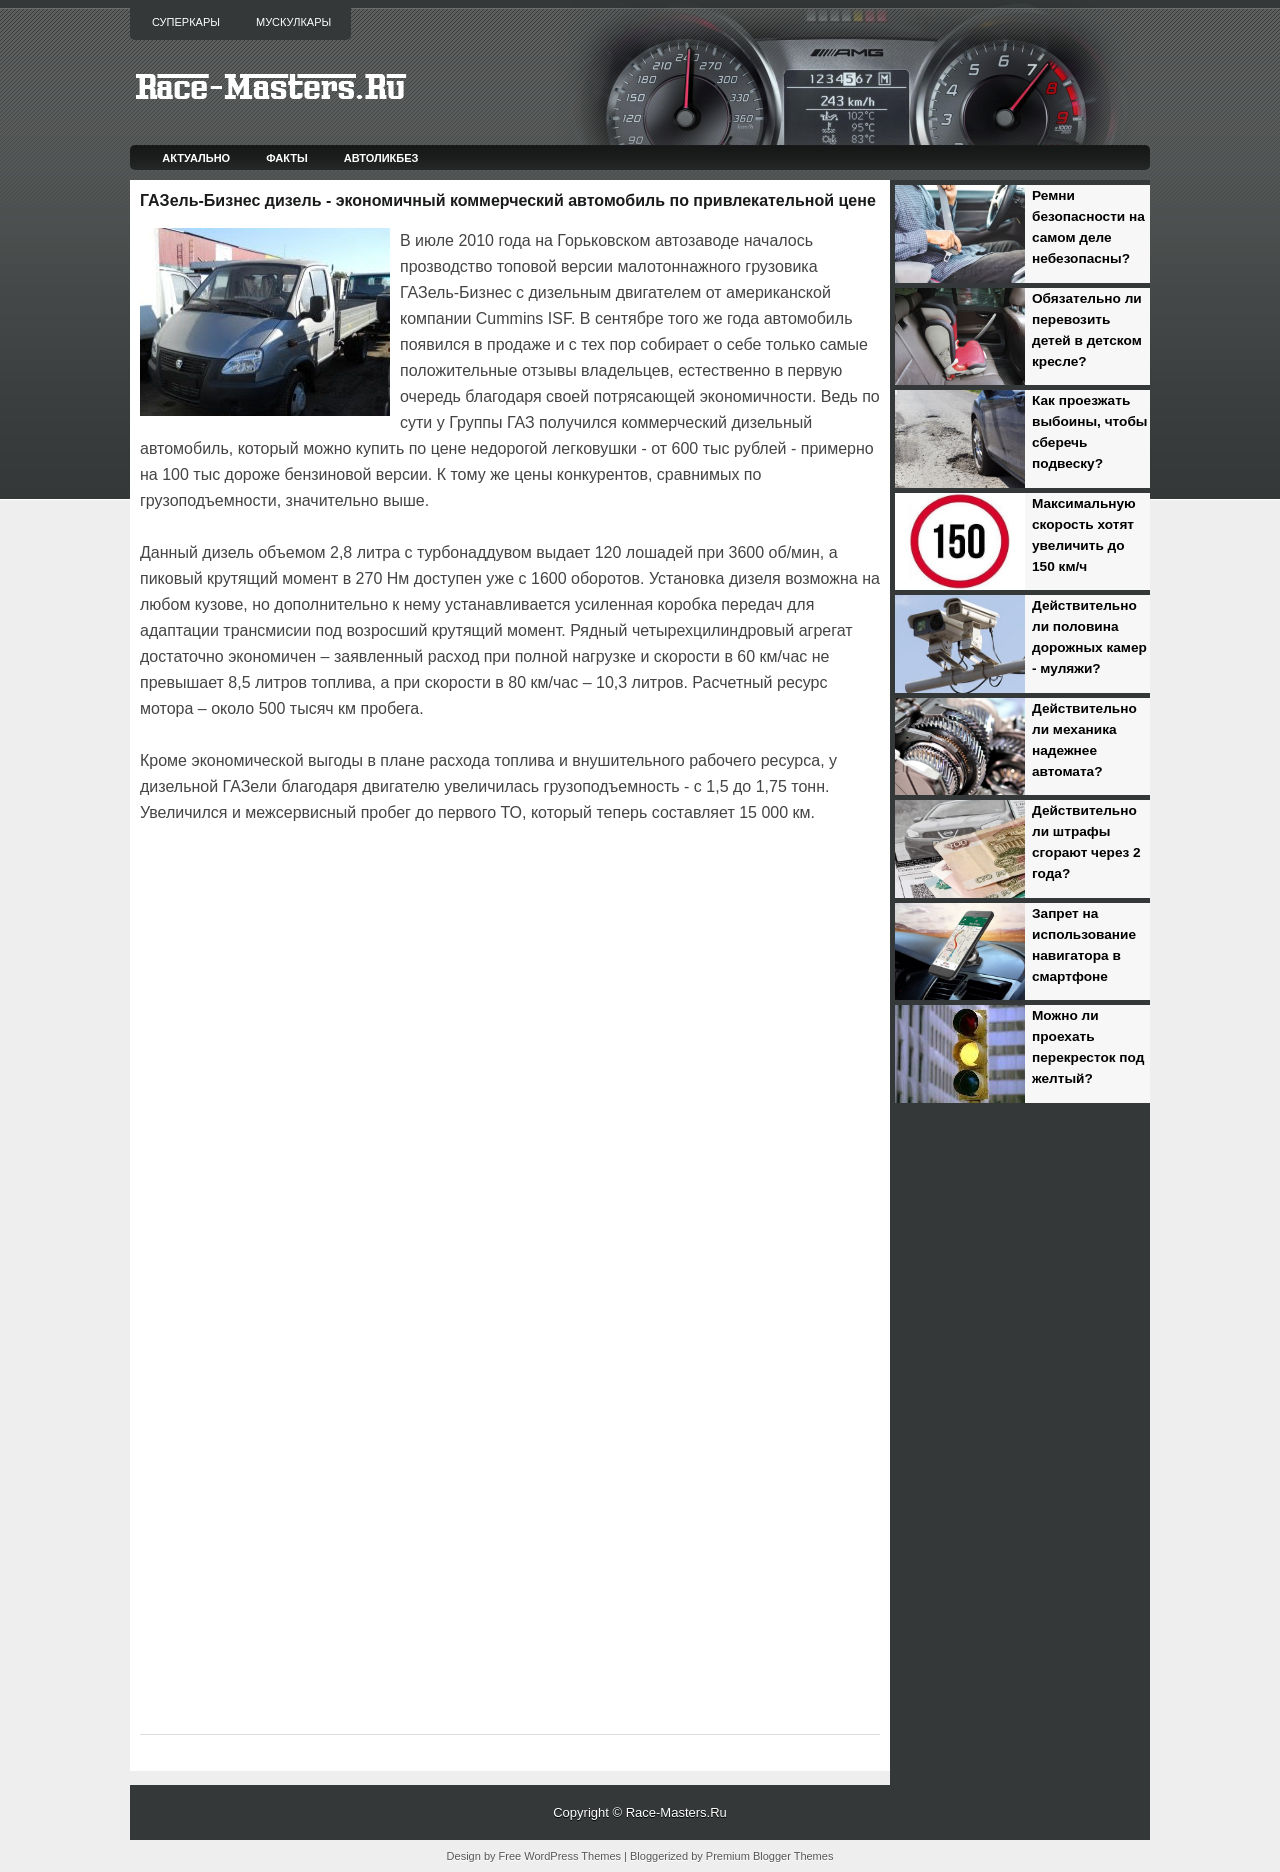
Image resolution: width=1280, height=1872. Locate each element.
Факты (287, 158)
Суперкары (186, 22)
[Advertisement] (374, 882)
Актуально (196, 158)
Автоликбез (381, 158)
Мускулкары (293, 22)
